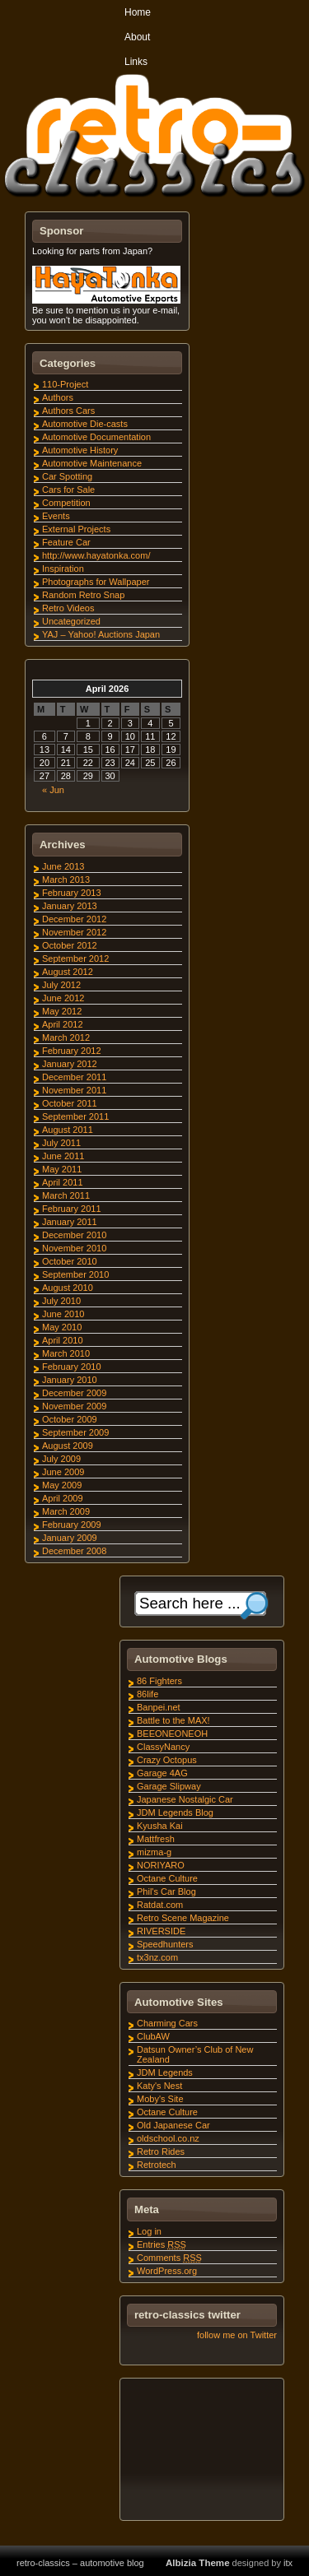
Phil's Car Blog (166, 1891)
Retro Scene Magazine (183, 1918)
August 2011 (67, 1130)
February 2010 (71, 1367)
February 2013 (71, 893)
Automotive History (80, 450)
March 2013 (66, 879)
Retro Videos (68, 608)
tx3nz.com (157, 1957)
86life (147, 1694)
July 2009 (61, 1459)
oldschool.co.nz (168, 2138)
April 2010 (62, 1340)
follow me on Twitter (237, 2335)
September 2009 (75, 1432)
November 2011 (74, 1090)
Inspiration (63, 568)
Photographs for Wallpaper (95, 582)
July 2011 (61, 1143)
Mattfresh (156, 1839)
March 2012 (66, 1037)
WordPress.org (167, 2271)
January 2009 (69, 1538)
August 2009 (67, 1445)
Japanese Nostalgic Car (185, 1799)
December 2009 (74, 1393)
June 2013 (63, 866)
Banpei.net (158, 1707)
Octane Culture (167, 1878)
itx (288, 2563)
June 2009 (63, 1472)
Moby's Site (160, 2099)
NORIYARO (161, 1865)
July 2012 (61, 985)
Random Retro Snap (83, 595)
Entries (161, 2244)
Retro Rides (161, 2151)
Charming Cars (167, 2023)
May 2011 (62, 1169)
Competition (66, 503)
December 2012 (74, 919)
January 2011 (69, 1222)
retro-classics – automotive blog (80, 2563)
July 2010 (61, 1301)
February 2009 (71, 1524)
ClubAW (153, 2036)
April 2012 (62, 1024)
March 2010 (66, 1353)
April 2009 (62, 1498)
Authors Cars (68, 410)
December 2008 (74, 1551)
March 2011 (66, 1195)
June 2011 (63, 1156)
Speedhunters (165, 1944)
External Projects (76, 529)
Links (135, 61)
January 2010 (69, 1380)
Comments (169, 2258)
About (137, 37)
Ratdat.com (160, 1905)
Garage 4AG (162, 1773)
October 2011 (69, 1103)
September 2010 (75, 1274)
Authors (57, 397)
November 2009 (74, 1406)
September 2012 (75, 958)
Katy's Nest (159, 2086)
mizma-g (154, 1852)
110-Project (65, 384)
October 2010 (69, 1261)
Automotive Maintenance (92, 463)
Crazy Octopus (167, 1760)
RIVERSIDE (161, 1931)
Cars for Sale (68, 489)
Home (137, 12)
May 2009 (62, 1485)
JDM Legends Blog (175, 1812)
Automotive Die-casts (85, 424)
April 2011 (62, 1182)
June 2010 (63, 1314)
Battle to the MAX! (173, 1720)
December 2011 (74, 1077)
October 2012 (69, 945)
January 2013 (69, 906)
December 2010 (74, 1235)
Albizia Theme (198, 2563)
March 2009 (66, 1511)
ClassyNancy (163, 1747)
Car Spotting (67, 476)
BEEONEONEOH (172, 1733)
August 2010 (67, 1288)
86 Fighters (159, 1681)
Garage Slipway (169, 1786)
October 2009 (69, 1419)
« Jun (53, 790)
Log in (149, 2231)
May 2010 (62, 1327)
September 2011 (75, 1116)
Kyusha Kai (160, 1826)
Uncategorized (71, 621)
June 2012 (63, 998)
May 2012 (62, 1011)
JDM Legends (165, 2072)
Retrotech (156, 2165)
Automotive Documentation (96, 437)
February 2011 (71, 1209)
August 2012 (67, 972)
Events (56, 516)
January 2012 (69, 1064)
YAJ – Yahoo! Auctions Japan (101, 634)
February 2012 (71, 1051)
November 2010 (74, 1248)
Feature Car (66, 542)
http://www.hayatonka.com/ (96, 555)
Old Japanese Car (173, 2125)
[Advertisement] (201, 2451)
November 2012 (74, 932)
